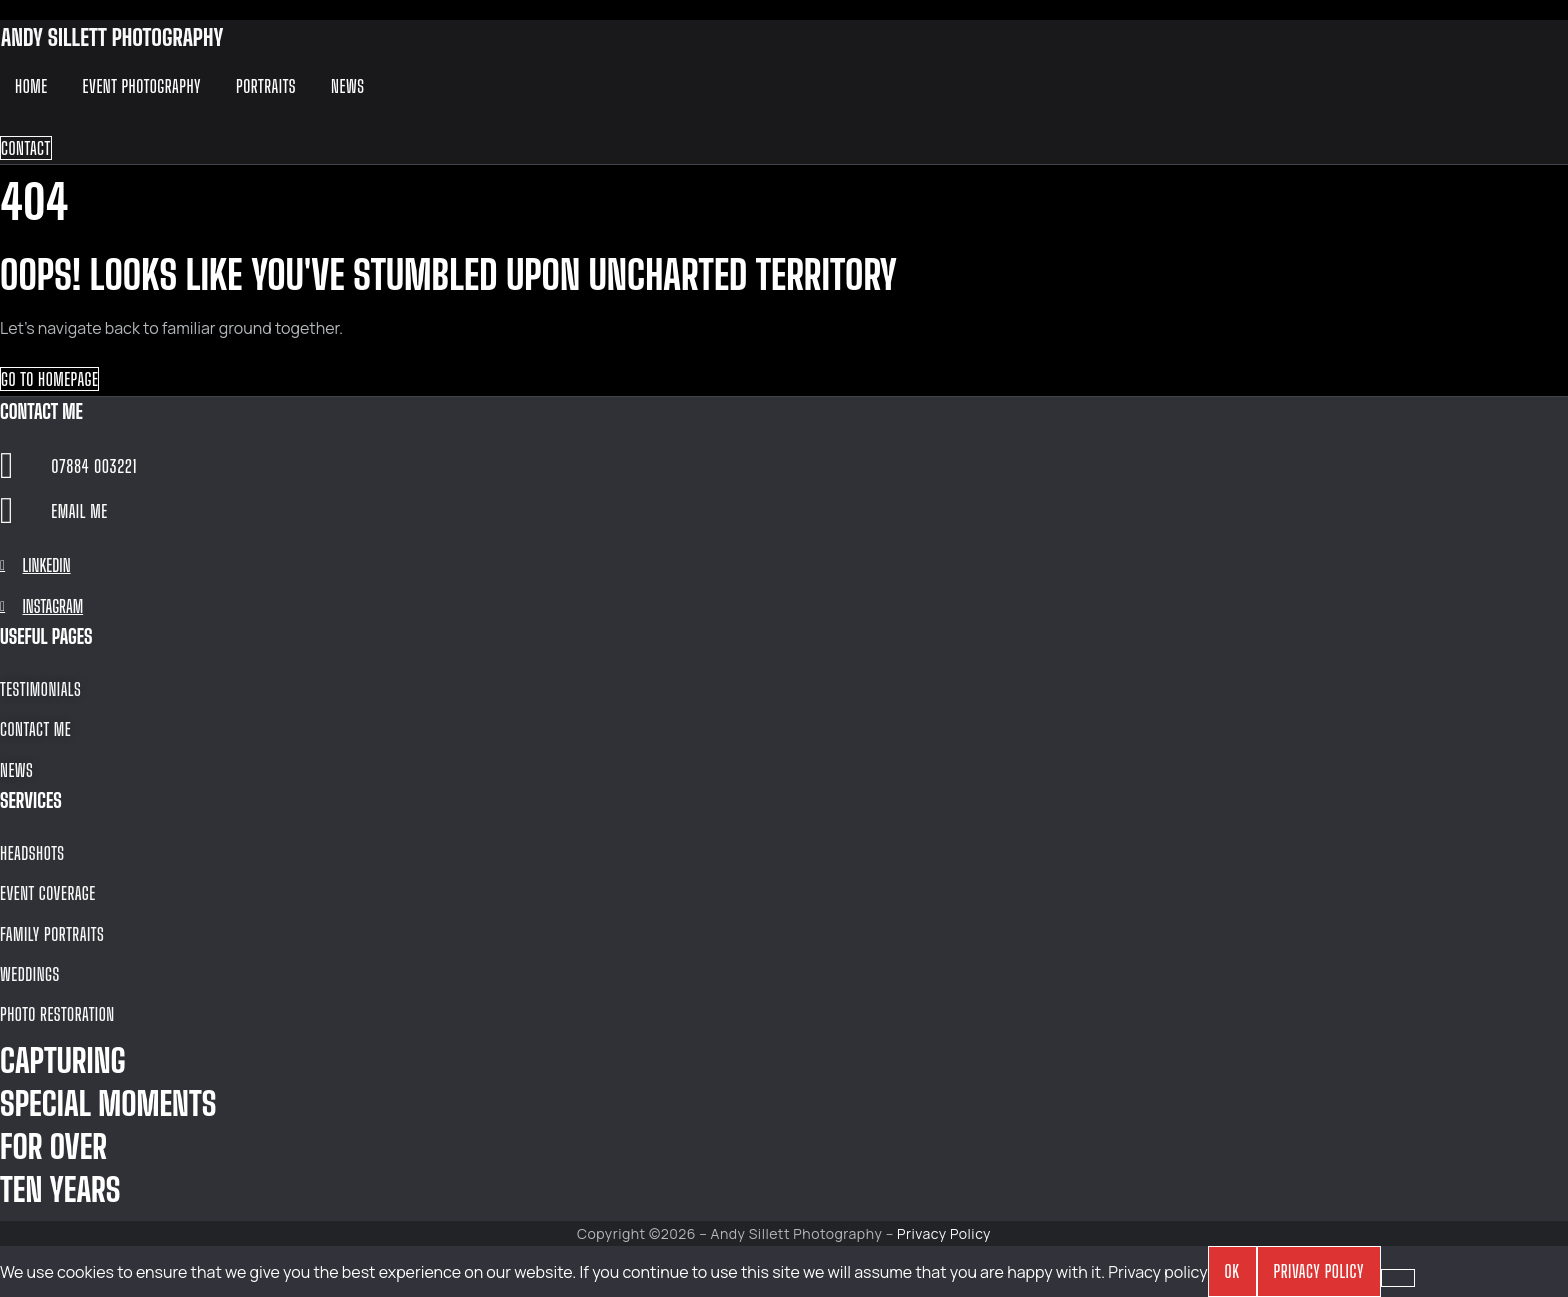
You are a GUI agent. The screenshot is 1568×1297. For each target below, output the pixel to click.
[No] (1398, 1278)
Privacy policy (1157, 1272)
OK (1232, 1271)
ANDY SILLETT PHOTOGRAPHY (112, 37)
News (347, 86)
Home (31, 86)
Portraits (266, 86)
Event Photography (142, 86)
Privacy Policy (944, 1233)
